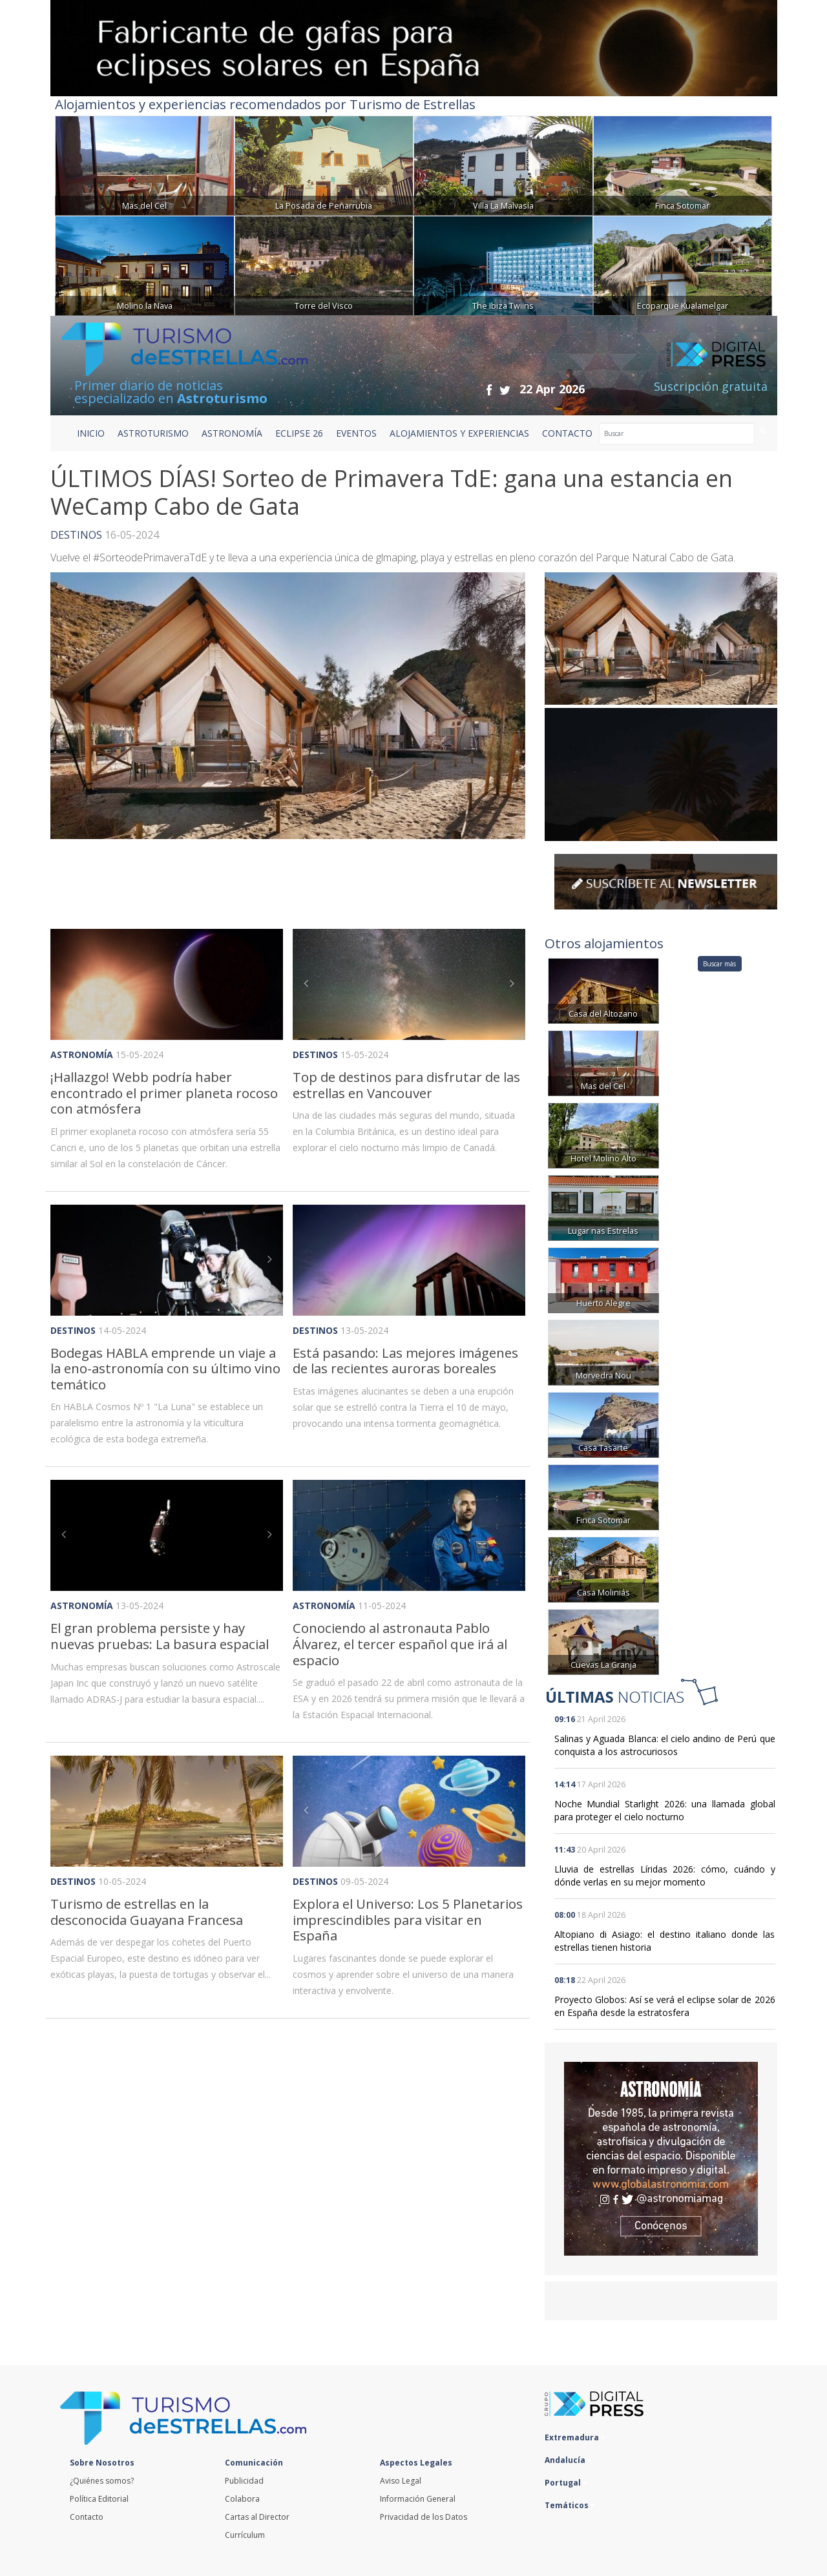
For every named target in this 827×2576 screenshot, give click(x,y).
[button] (310, 984)
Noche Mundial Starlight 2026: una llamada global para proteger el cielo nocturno (664, 1810)
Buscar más (719, 963)
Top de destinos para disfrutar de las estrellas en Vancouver (406, 1085)
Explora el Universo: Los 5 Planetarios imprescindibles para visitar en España (408, 1919)
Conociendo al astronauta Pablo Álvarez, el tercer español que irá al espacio (400, 1643)
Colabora (242, 2498)
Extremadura (575, 2437)
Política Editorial (99, 2498)
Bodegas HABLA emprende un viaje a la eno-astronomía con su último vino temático (165, 1368)
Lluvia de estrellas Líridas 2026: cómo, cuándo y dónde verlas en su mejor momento (664, 1875)
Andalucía (568, 2460)
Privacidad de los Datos (423, 2516)
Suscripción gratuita (711, 386)
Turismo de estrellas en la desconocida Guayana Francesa (146, 1912)
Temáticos (570, 2505)
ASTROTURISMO (153, 433)
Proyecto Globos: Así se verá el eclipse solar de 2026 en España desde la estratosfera (664, 2006)
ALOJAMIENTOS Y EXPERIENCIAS (459, 433)
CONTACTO (567, 433)
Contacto (86, 2516)
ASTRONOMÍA (232, 433)
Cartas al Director (257, 2516)
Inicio (91, 433)
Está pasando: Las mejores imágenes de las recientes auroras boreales (405, 1361)
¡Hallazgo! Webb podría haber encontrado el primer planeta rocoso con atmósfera (164, 1092)
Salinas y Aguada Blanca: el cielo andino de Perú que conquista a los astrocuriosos (664, 1745)
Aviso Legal (400, 2480)
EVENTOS (356, 433)
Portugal (566, 2482)
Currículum (245, 2534)
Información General (417, 2498)
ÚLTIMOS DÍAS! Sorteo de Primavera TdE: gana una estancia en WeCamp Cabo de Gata (391, 492)
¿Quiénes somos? (102, 2480)
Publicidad (244, 2480)
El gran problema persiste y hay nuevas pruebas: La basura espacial (159, 1636)
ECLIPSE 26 (299, 433)
